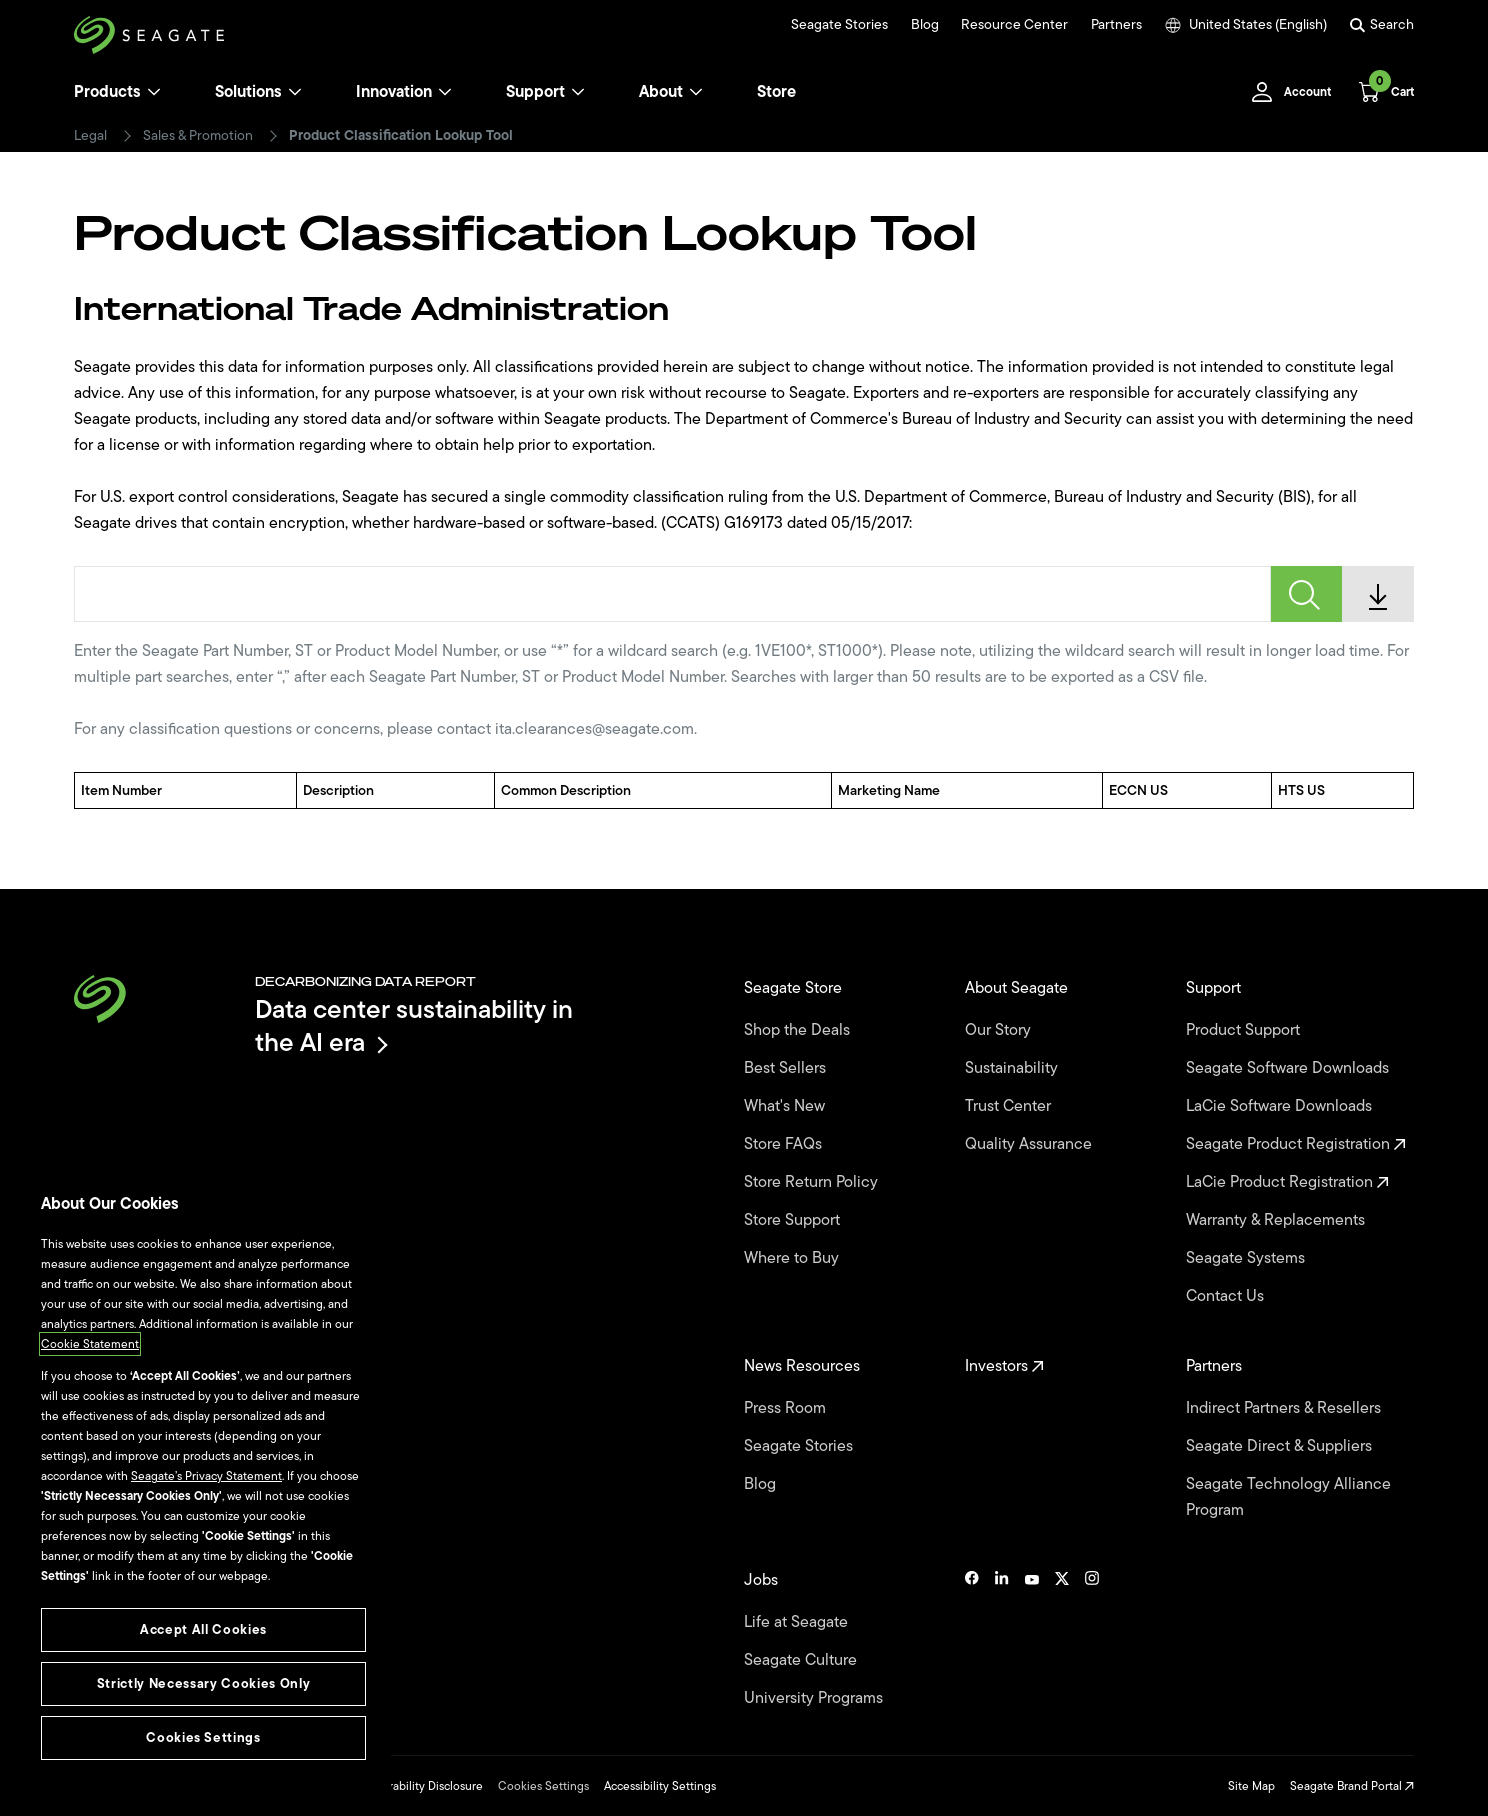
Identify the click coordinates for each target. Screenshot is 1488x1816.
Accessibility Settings (660, 1786)
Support (535, 92)
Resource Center (1014, 25)
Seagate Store (795, 988)
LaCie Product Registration (1287, 1182)
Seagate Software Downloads (1289, 1068)
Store (776, 92)
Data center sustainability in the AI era (414, 1025)
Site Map (1251, 1786)
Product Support (1245, 1030)
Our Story (1000, 1030)
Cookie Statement (90, 1344)
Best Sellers (787, 1068)
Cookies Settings (543, 1786)
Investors (1004, 1366)
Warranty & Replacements (1277, 1220)
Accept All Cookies (203, 1629)
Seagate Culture (802, 1660)
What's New (786, 1106)
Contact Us (1227, 1296)
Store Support (794, 1220)
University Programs (815, 1698)
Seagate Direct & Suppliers (1281, 1446)
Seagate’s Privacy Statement (206, 1476)
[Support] (578, 92)
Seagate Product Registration (1296, 1144)
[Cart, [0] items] (1380, 92)
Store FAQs (785, 1144)
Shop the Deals (801, 1030)
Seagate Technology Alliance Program (1288, 1497)
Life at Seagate (798, 1622)
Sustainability (1013, 1068)
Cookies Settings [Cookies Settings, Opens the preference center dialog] (203, 1737)
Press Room (787, 1408)
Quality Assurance (1030, 1144)
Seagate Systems (1247, 1258)
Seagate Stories (839, 25)
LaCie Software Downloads (1281, 1106)
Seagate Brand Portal (1352, 1786)
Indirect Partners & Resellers (1285, 1408)
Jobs (763, 1580)
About (671, 92)
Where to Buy (793, 1258)
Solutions (258, 92)
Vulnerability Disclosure (420, 1786)
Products (107, 92)
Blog (925, 25)
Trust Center (1010, 1106)
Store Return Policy (813, 1182)
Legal (90, 136)
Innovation (404, 92)
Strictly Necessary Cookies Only (203, 1683)
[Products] (154, 92)
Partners (1116, 25)
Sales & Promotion (198, 136)
